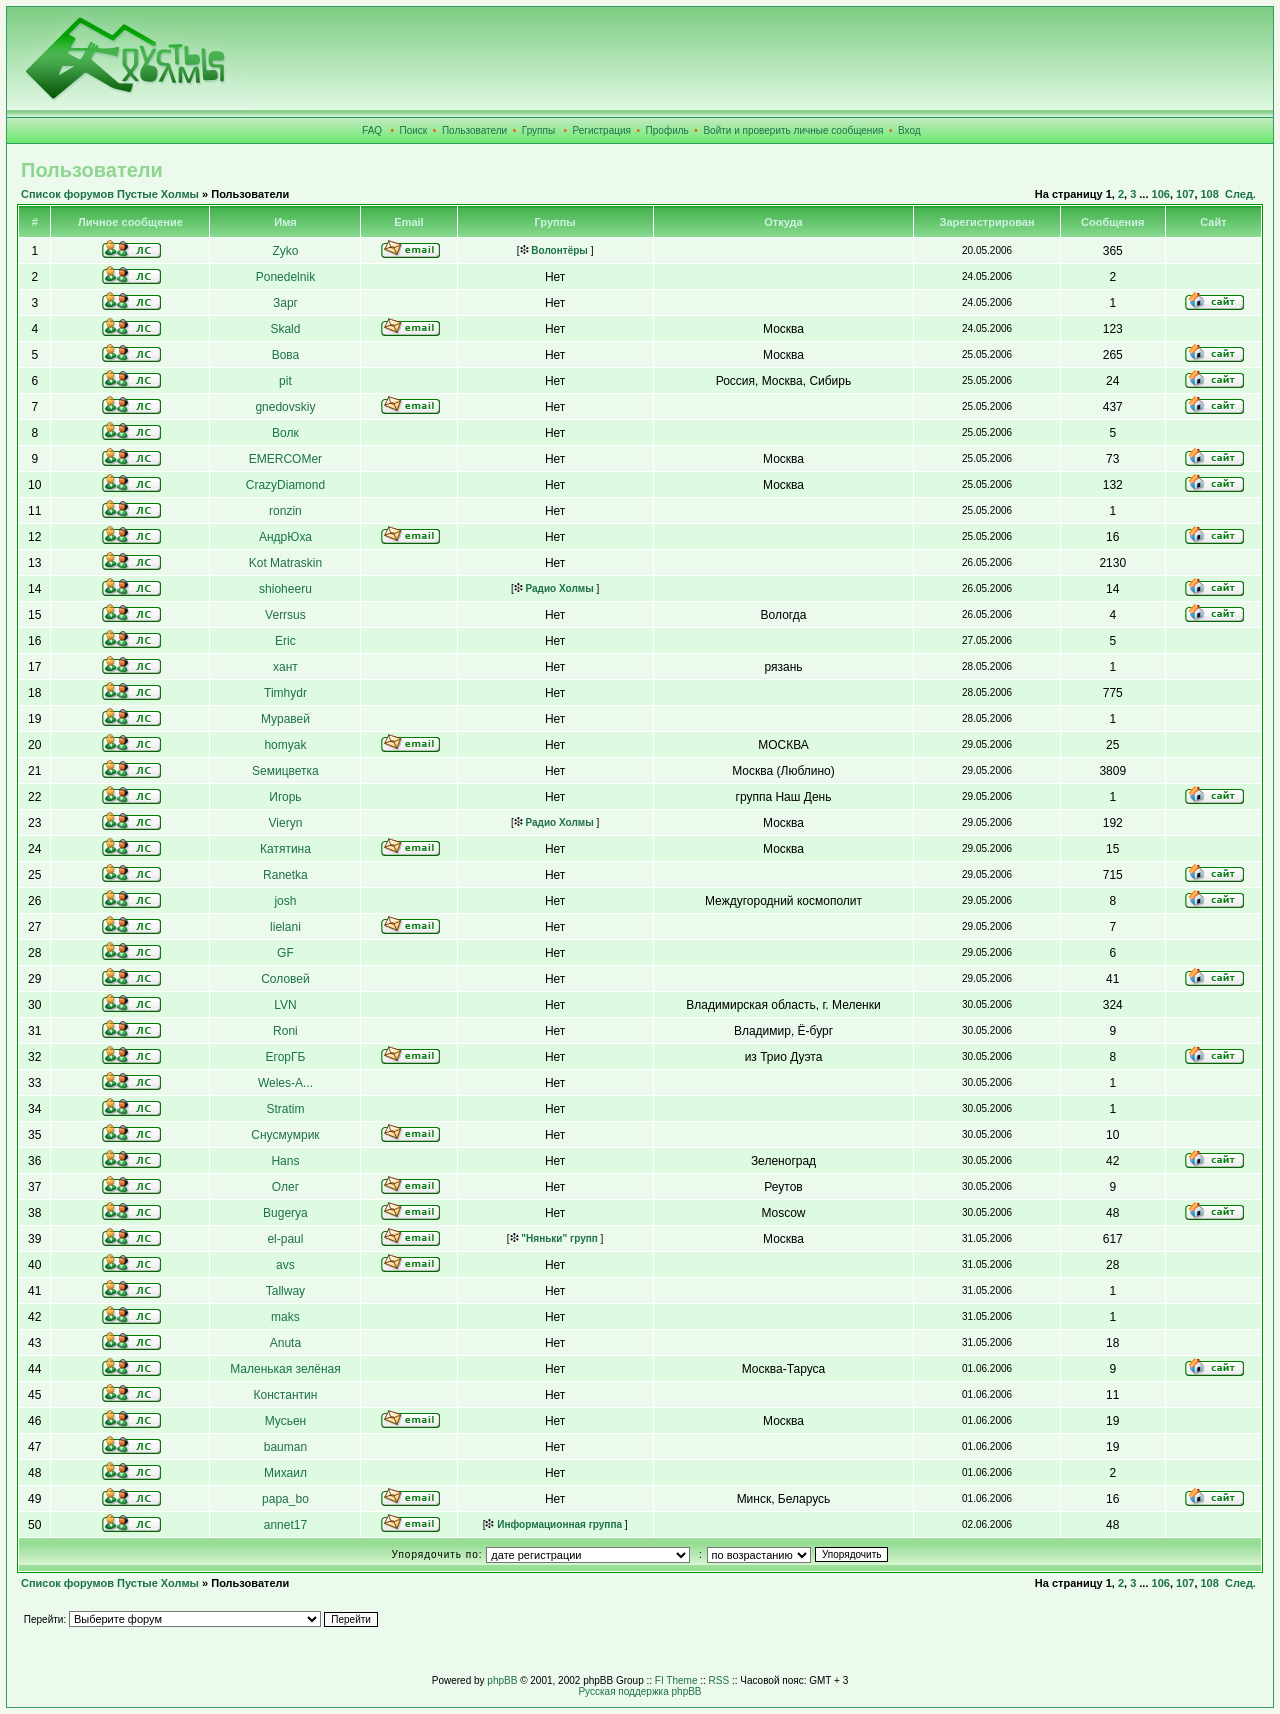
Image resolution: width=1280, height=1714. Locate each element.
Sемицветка (285, 771)
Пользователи (474, 130)
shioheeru (285, 589)
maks (285, 1317)
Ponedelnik (285, 277)
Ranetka (285, 875)
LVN (285, 1005)
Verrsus (285, 615)
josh (285, 901)
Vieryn (286, 823)
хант (285, 667)
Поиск (414, 130)
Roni (285, 1031)
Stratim (285, 1109)
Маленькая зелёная (285, 1369)
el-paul (285, 1239)
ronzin (285, 511)
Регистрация (602, 130)
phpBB (502, 1680)
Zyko (285, 251)
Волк (285, 433)
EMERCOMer (285, 459)
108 (1210, 194)
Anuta (285, 1343)
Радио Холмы (554, 588)
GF (285, 953)
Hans (285, 1161)
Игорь (285, 797)
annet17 (285, 1525)
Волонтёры (554, 250)
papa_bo (285, 1499)
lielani (285, 927)
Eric (285, 641)
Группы (538, 130)
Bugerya (285, 1213)
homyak (285, 745)
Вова (286, 355)
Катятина (285, 849)
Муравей (285, 719)
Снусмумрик (285, 1135)
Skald (285, 329)
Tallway (285, 1291)
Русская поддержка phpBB (639, 1691)
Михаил (285, 1473)
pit (285, 381)
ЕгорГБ (286, 1057)
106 (1161, 194)
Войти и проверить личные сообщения (793, 130)
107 (1185, 194)
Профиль (667, 130)
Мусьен (286, 1421)
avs (285, 1265)
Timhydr (285, 693)
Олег (285, 1187)
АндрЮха (285, 537)
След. (1240, 194)
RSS (719, 1680)
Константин (286, 1395)
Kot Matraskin (285, 563)
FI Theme (676, 1680)
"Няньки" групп (554, 1238)
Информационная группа (553, 1524)
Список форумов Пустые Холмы (110, 194)
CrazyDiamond (285, 485)
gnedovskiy (285, 407)
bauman (285, 1447)
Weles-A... (285, 1083)
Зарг (285, 303)
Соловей (285, 979)
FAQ (372, 130)
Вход (909, 130)
